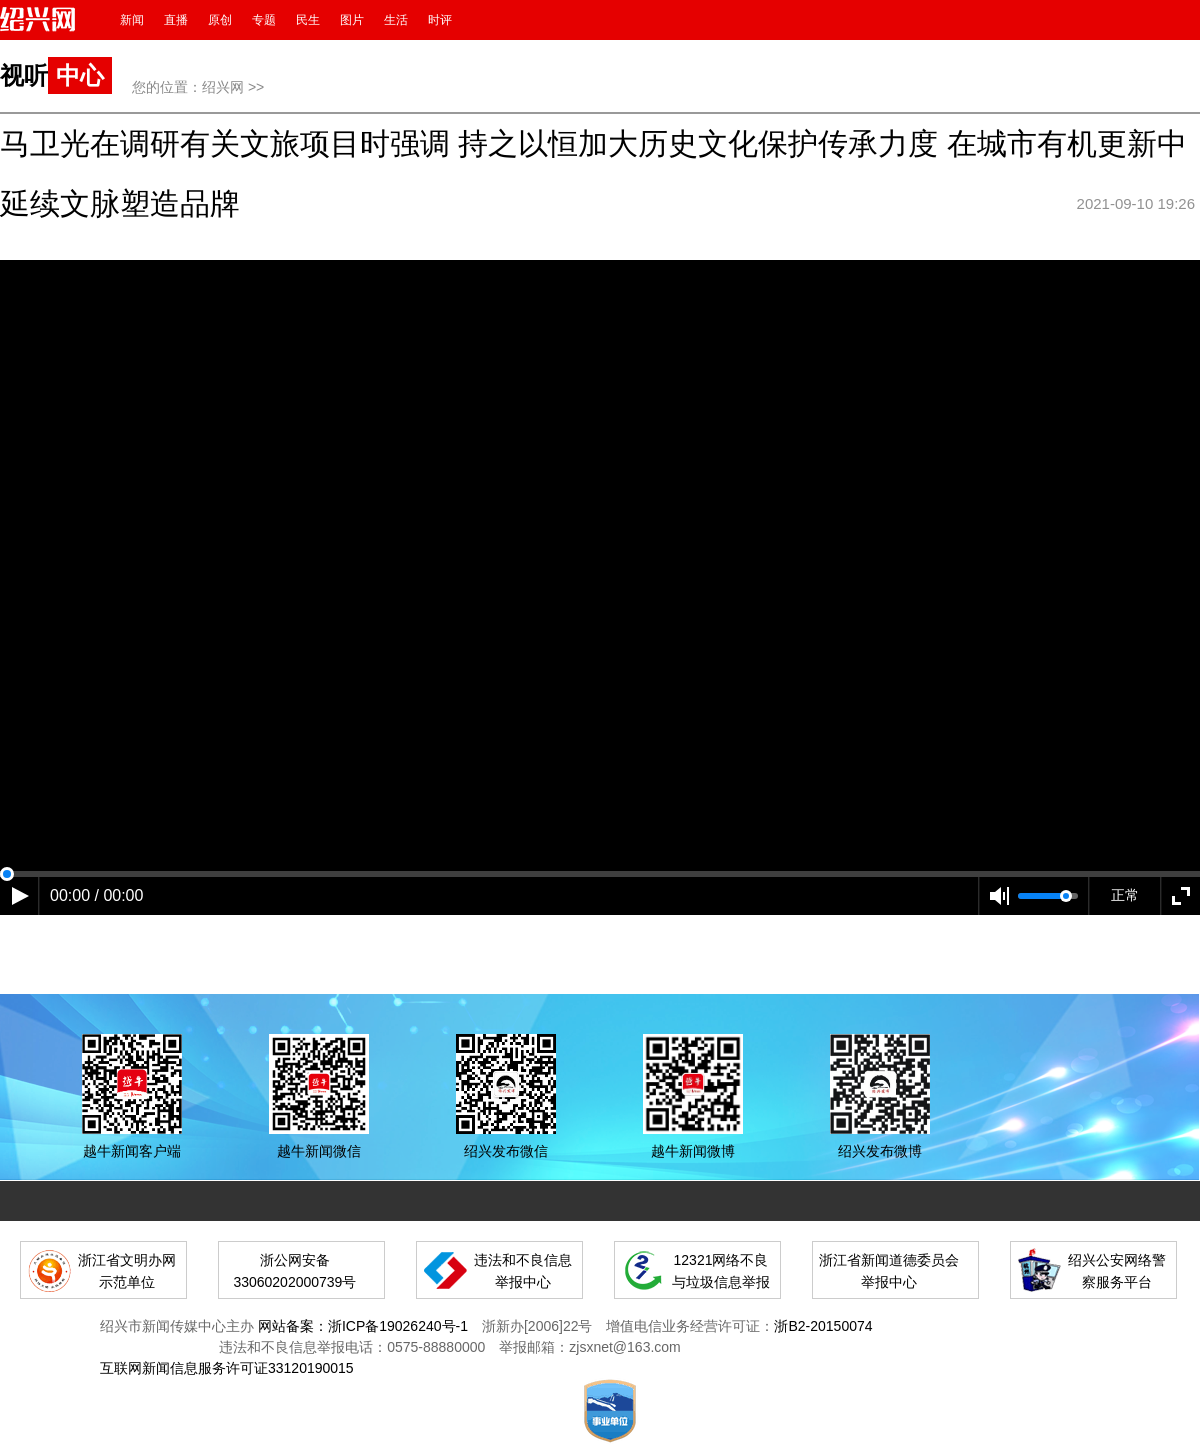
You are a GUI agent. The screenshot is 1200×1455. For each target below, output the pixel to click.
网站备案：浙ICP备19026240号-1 (363, 1326)
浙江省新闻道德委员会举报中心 (889, 1271)
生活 (396, 20)
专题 (264, 20)
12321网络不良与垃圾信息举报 (721, 1271)
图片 (352, 20)
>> (256, 87)
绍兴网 (223, 87)
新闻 (132, 20)
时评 (440, 20)
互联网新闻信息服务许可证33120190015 (227, 1368)
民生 (308, 20)
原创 (220, 20)
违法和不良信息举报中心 (523, 1271)
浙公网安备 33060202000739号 (294, 1271)
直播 (176, 20)
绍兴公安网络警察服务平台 (1117, 1271)
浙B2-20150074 (823, 1326)
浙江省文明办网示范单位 (127, 1271)
